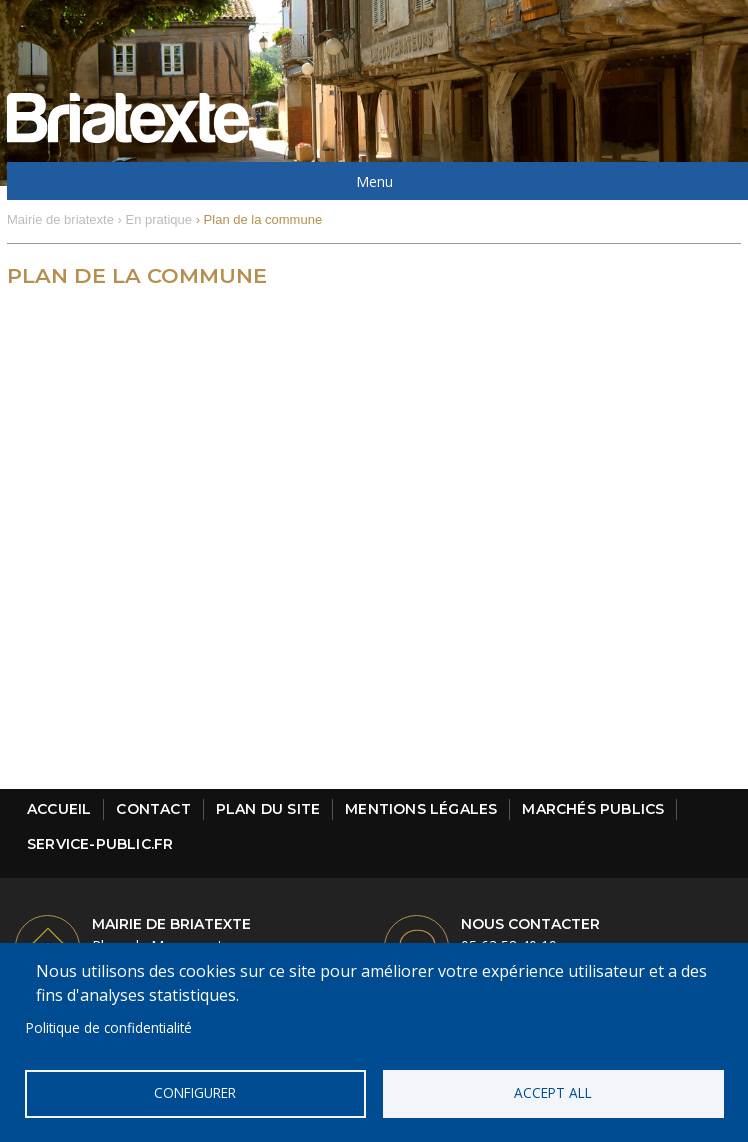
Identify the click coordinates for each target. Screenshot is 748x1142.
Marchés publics (593, 809)
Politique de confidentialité (109, 1027)
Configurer (195, 1092)
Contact (153, 809)
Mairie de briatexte (60, 219)
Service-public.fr (100, 844)
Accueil (59, 809)
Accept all (553, 1092)
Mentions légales (421, 809)
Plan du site (268, 809)
